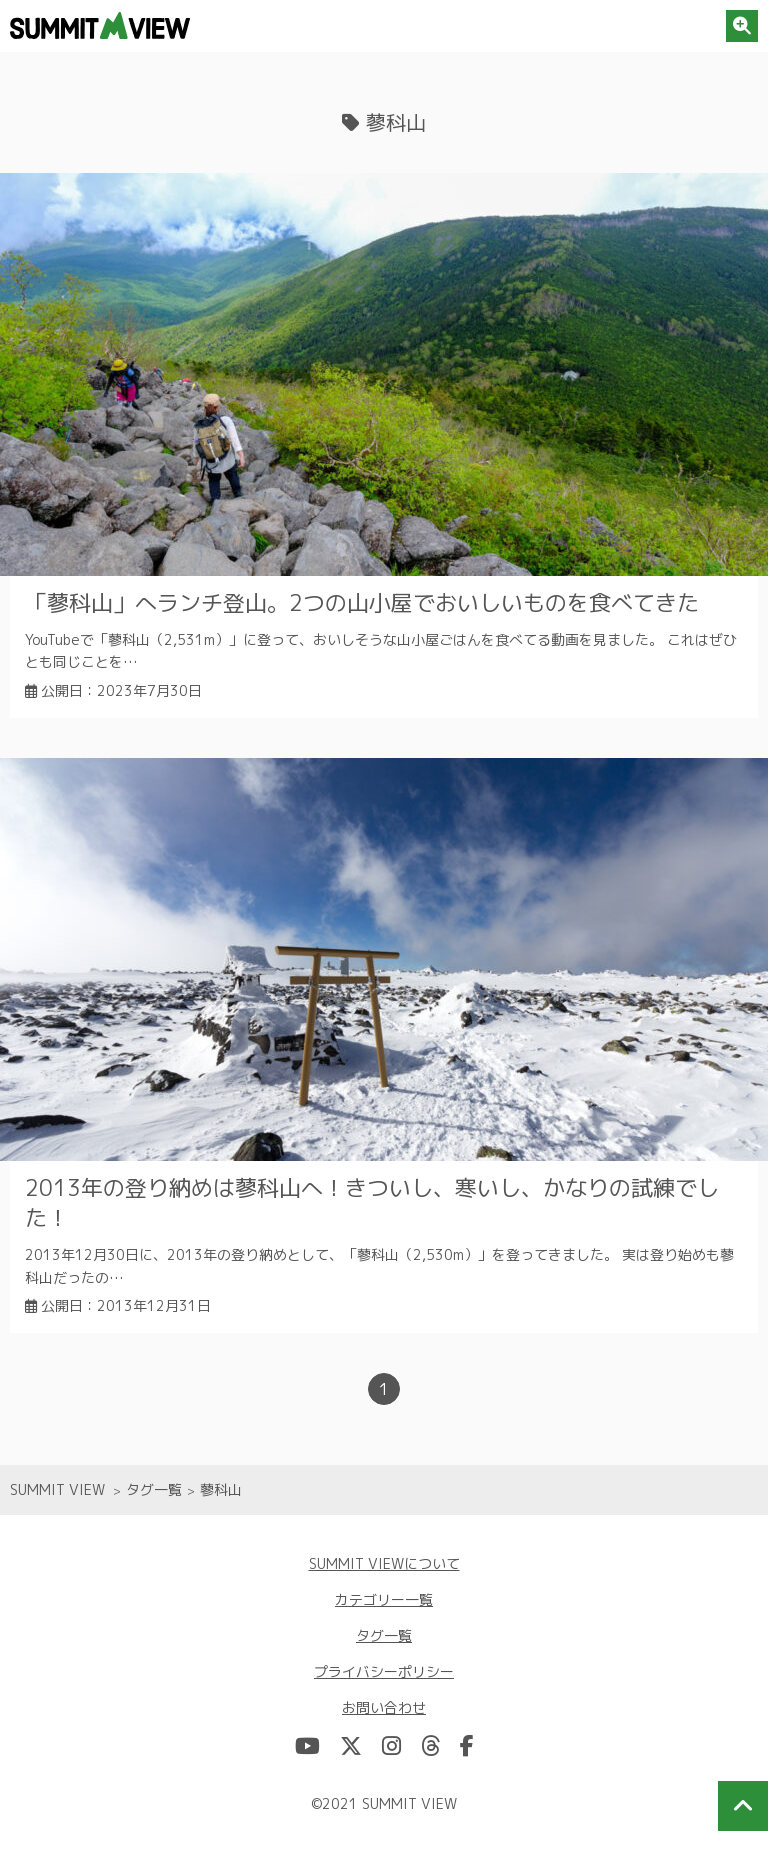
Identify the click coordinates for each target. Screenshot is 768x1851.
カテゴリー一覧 (384, 1599)
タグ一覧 (384, 1635)
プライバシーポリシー (384, 1671)
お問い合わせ (384, 1707)
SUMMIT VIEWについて (384, 1563)
